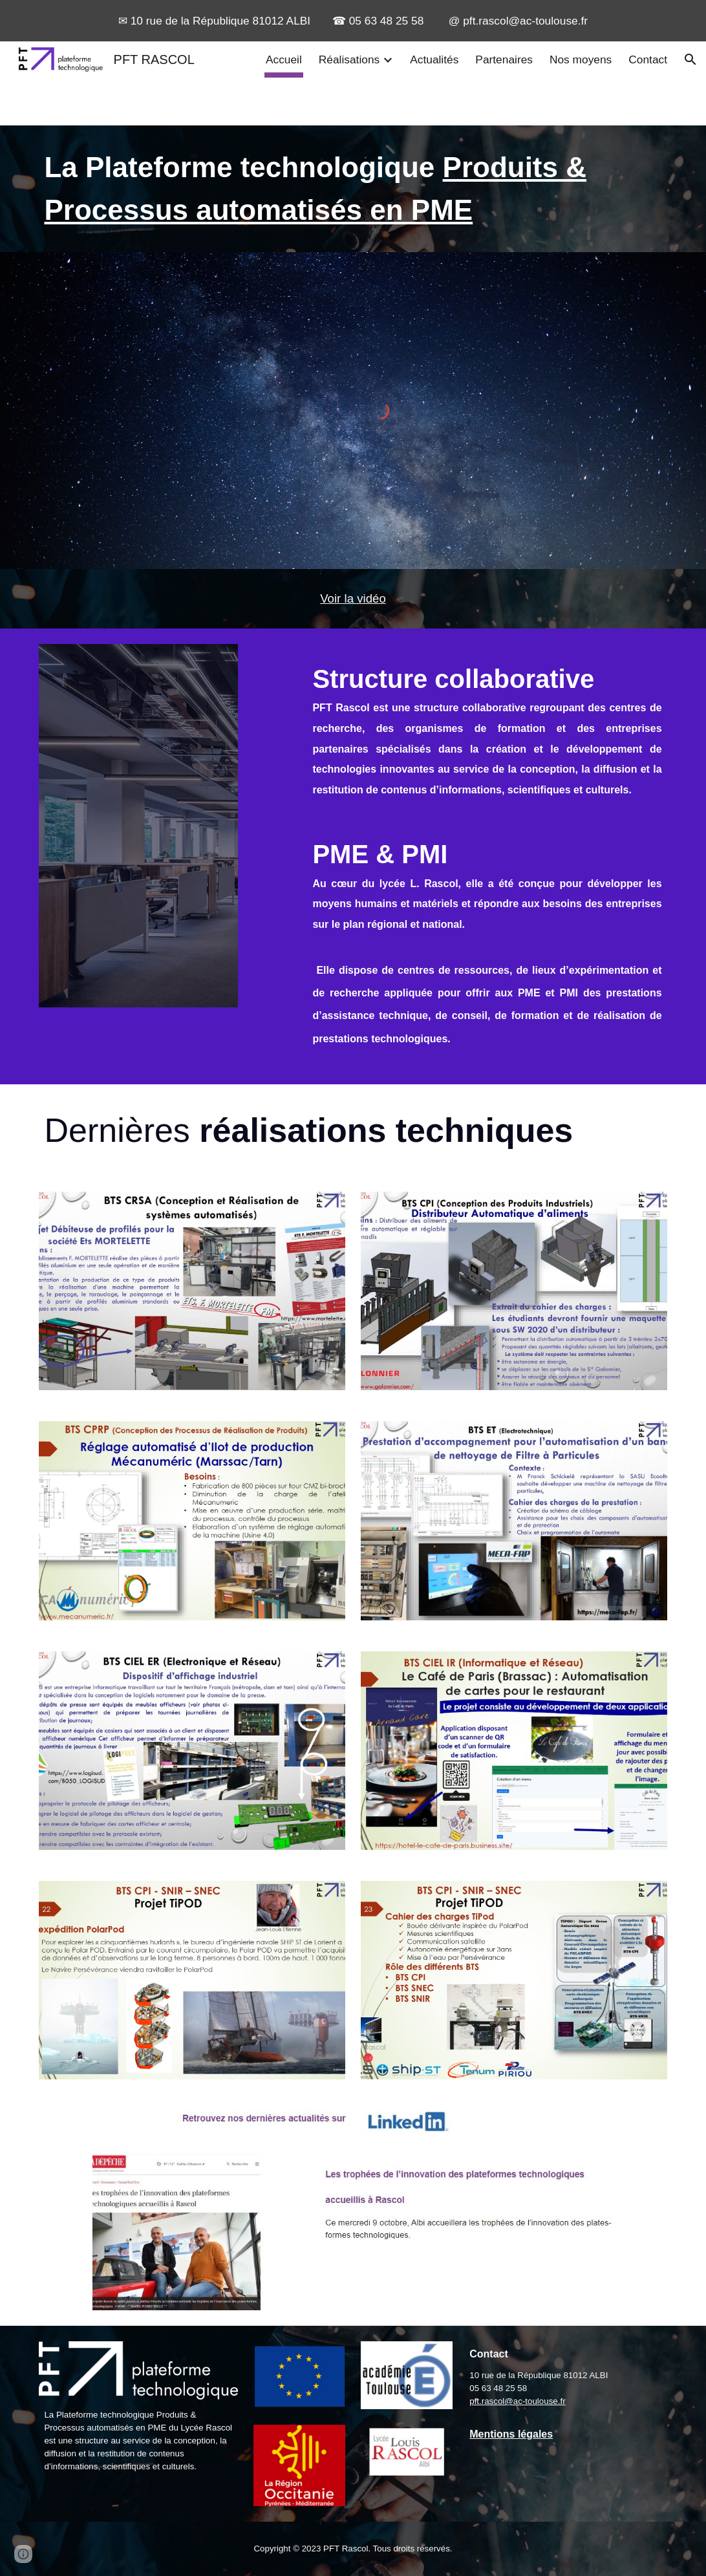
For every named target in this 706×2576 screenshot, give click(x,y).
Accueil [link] (284, 59)
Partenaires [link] (504, 59)
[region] (353, 20)
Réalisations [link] (349, 59)
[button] (690, 59)
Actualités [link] (434, 59)
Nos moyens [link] (581, 59)
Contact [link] (647, 59)
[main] (353, 189)
